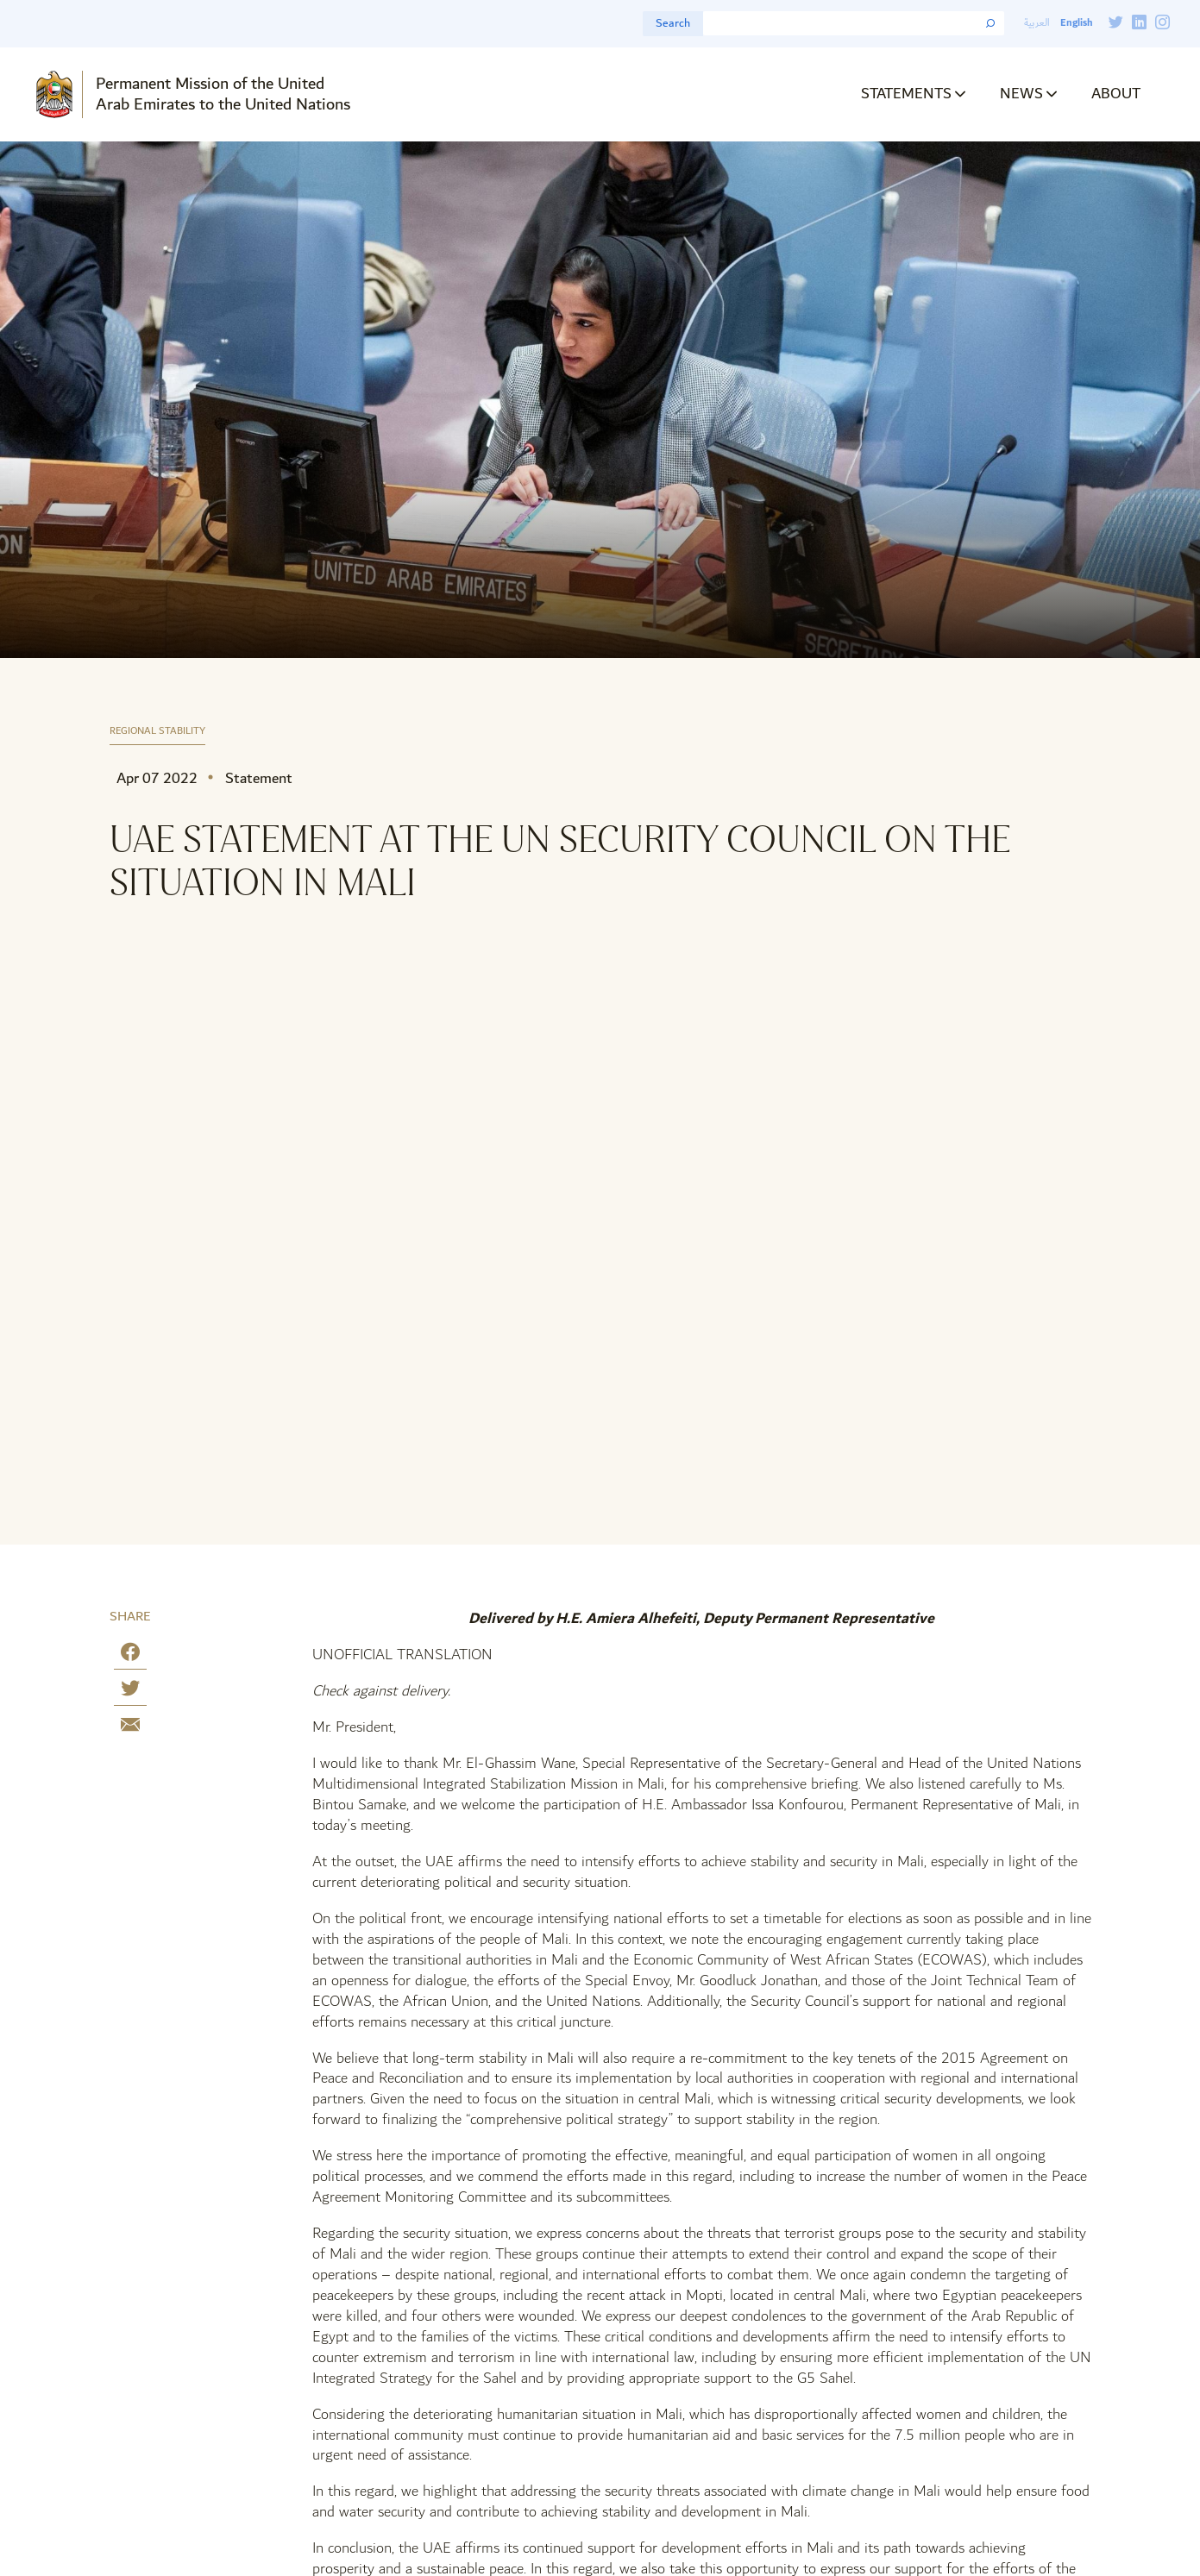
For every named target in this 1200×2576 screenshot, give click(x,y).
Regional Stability (157, 731)
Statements (906, 93)
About (1115, 93)
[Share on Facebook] (130, 1655)
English (1076, 23)
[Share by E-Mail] (130, 1727)
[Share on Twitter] (130, 1691)
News (1021, 93)
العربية (1037, 23)
